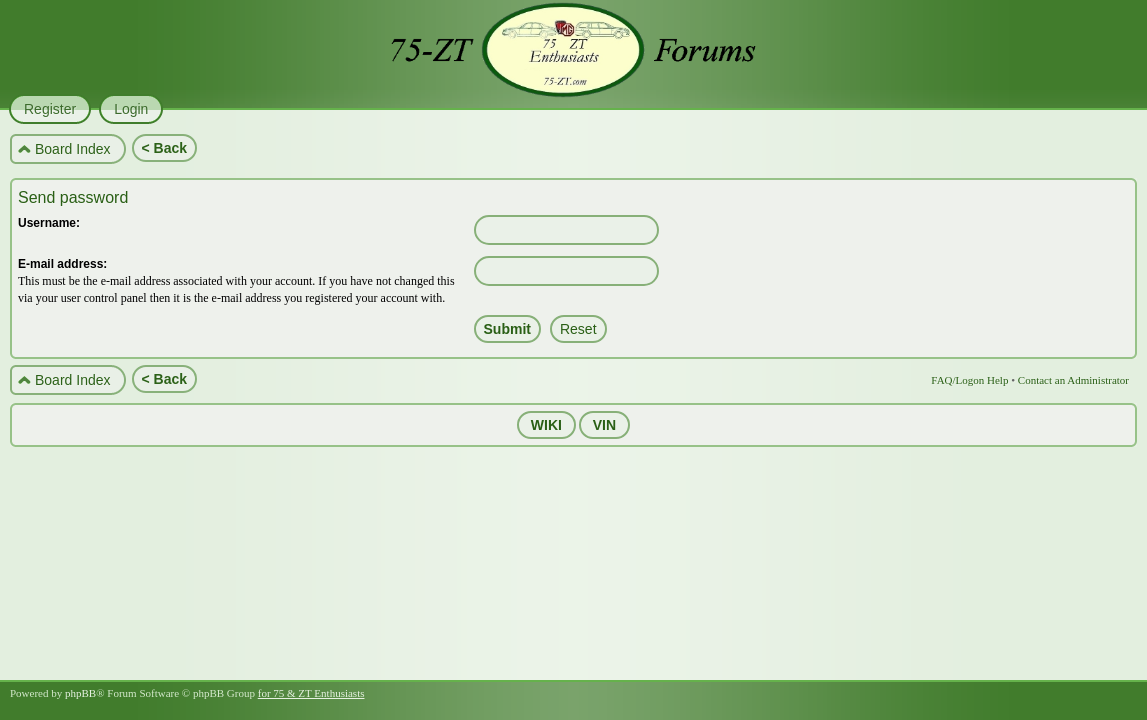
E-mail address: (62, 264)
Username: (49, 223)
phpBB (80, 693)
